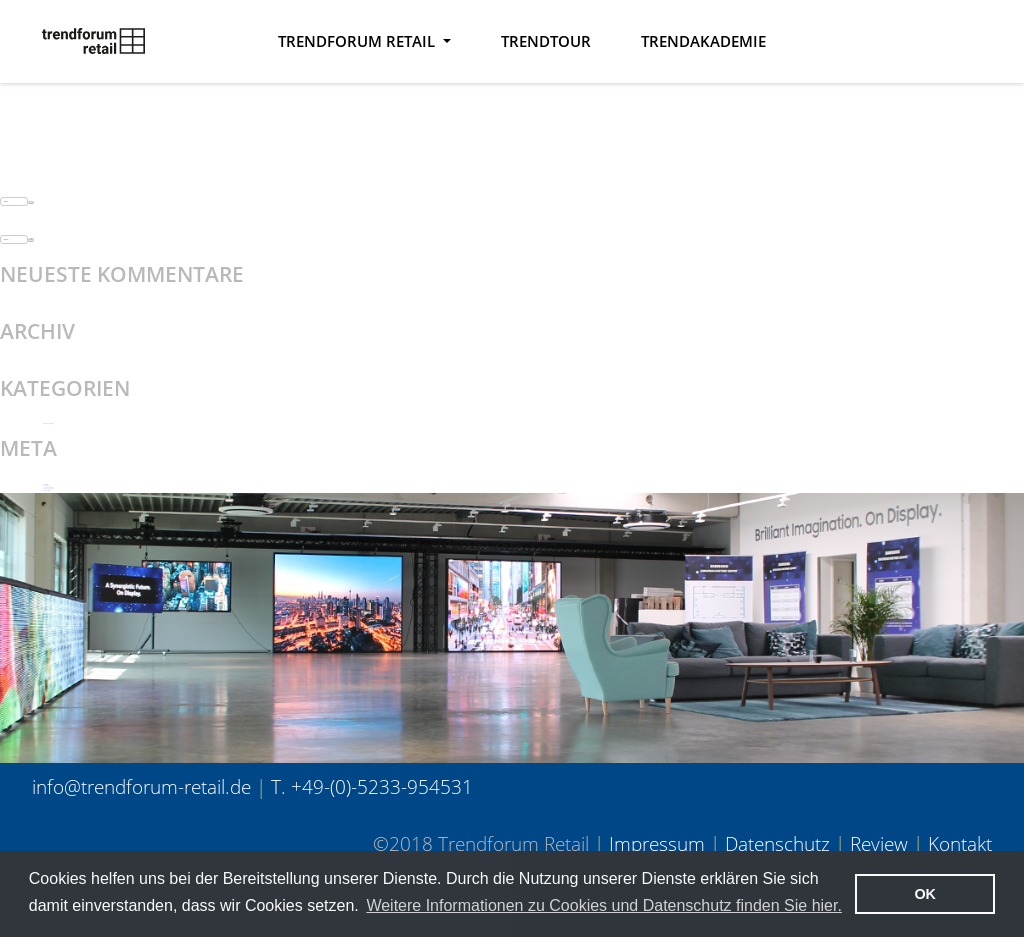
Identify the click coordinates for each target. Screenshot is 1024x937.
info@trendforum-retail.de (141, 787)
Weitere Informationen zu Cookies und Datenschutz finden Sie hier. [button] (604, 905)
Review (879, 844)
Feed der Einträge (48, 487)
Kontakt (960, 844)
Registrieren (46, 484)
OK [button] (925, 894)
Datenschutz (777, 844)
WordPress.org (46, 490)
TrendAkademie (703, 41)
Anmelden (46, 485)
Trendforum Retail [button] (358, 41)
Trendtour (546, 41)
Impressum (657, 844)
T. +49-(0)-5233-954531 (372, 787)
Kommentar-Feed (48, 488)
